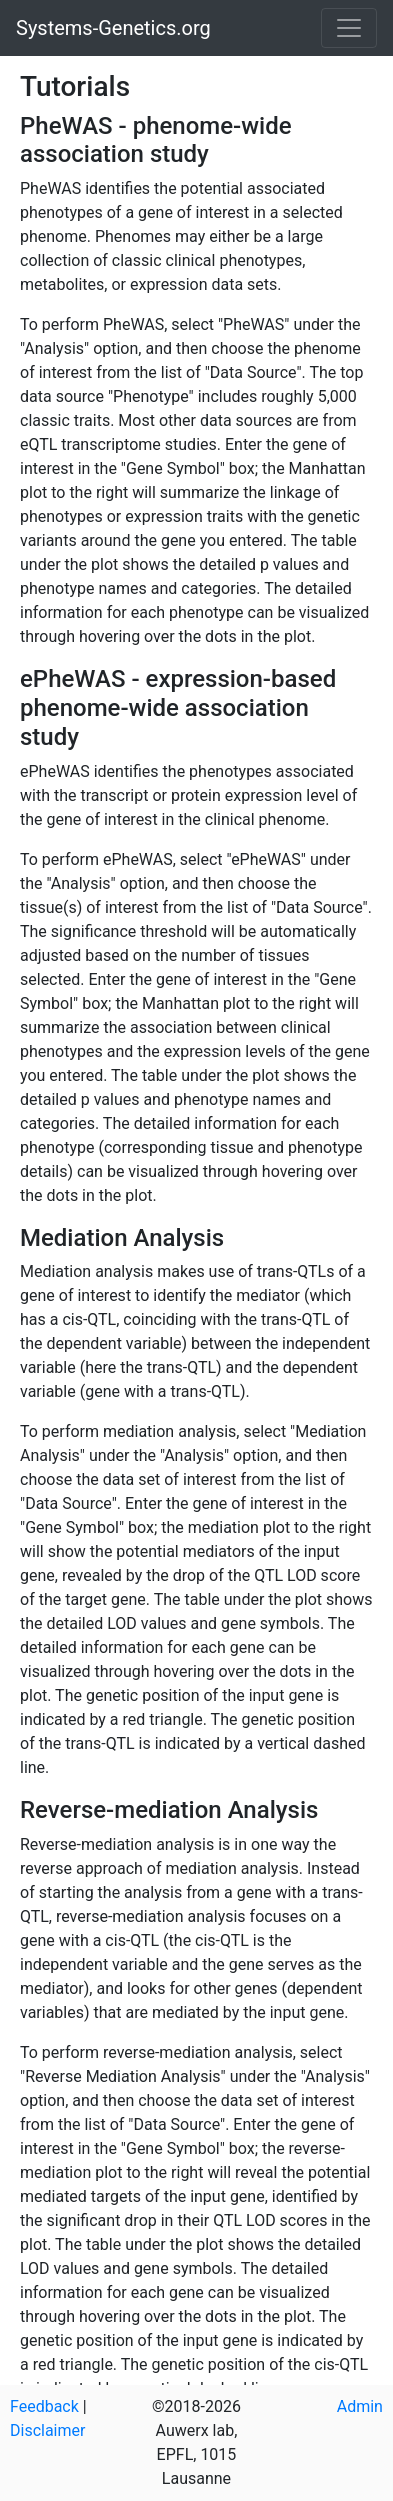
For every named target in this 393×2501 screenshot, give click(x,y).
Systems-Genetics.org (113, 28)
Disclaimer (47, 2430)
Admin (360, 2406)
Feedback (44, 2406)
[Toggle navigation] (349, 28)
